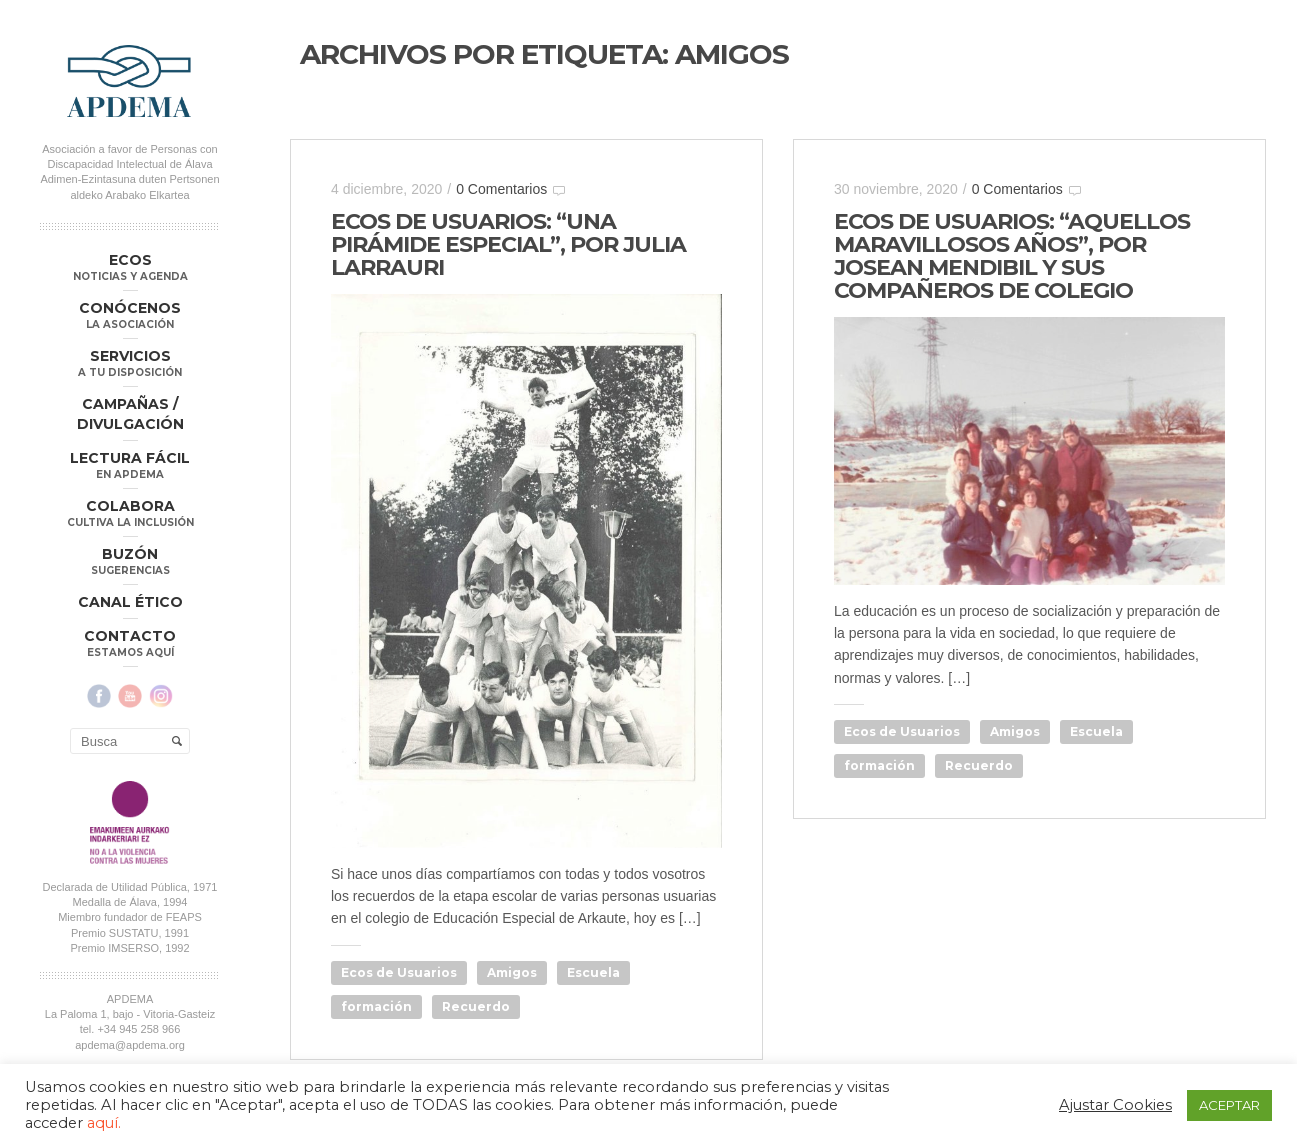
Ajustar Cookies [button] (1115, 1105)
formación (376, 1006)
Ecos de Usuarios (399, 972)
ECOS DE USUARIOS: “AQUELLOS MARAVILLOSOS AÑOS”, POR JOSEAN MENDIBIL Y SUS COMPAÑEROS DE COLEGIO (1012, 256)
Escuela (593, 972)
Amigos (512, 972)
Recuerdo (476, 1006)
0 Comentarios (501, 189)
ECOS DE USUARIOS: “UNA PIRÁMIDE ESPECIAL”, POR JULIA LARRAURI (508, 244)
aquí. (104, 1123)
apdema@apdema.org (130, 1045)
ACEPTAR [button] (1229, 1105)
